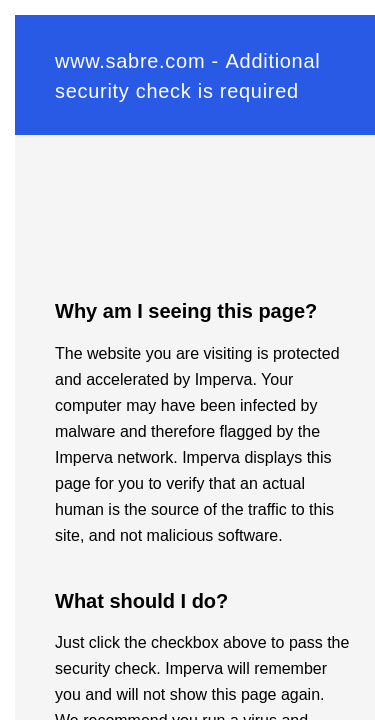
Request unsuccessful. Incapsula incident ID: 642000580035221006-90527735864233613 (187, 360)
